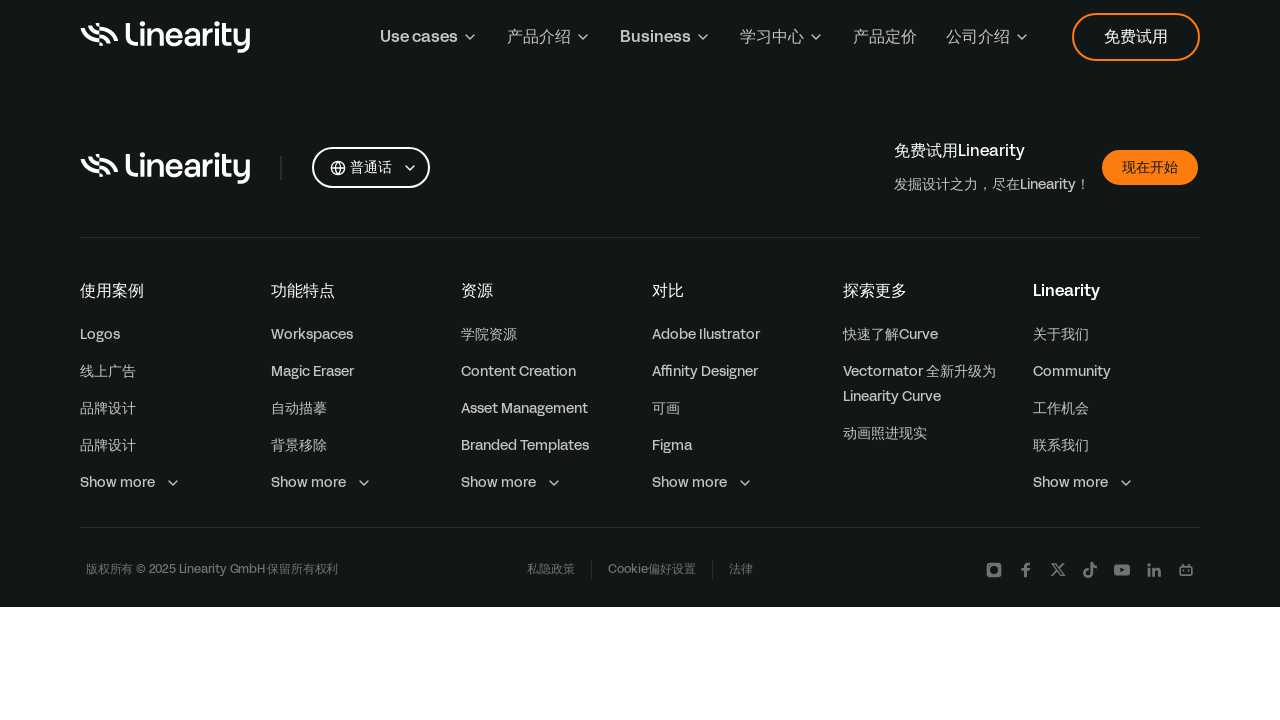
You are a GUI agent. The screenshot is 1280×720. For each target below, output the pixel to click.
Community (1072, 371)
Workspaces (312, 334)
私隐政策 (551, 569)
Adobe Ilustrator (706, 334)
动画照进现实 (885, 433)
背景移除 (299, 445)
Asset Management (524, 408)
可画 (666, 408)
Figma (672, 445)
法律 (741, 569)
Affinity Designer (705, 371)
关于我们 (1061, 334)
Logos (100, 334)
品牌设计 (108, 408)
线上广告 (108, 371)
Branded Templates (525, 445)
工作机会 (1061, 408)
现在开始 (1150, 167)
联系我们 (1061, 445)
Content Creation (518, 371)
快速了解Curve (890, 334)
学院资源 (489, 334)
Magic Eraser (312, 371)
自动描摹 (299, 408)
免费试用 (1136, 36)
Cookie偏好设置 (652, 569)
